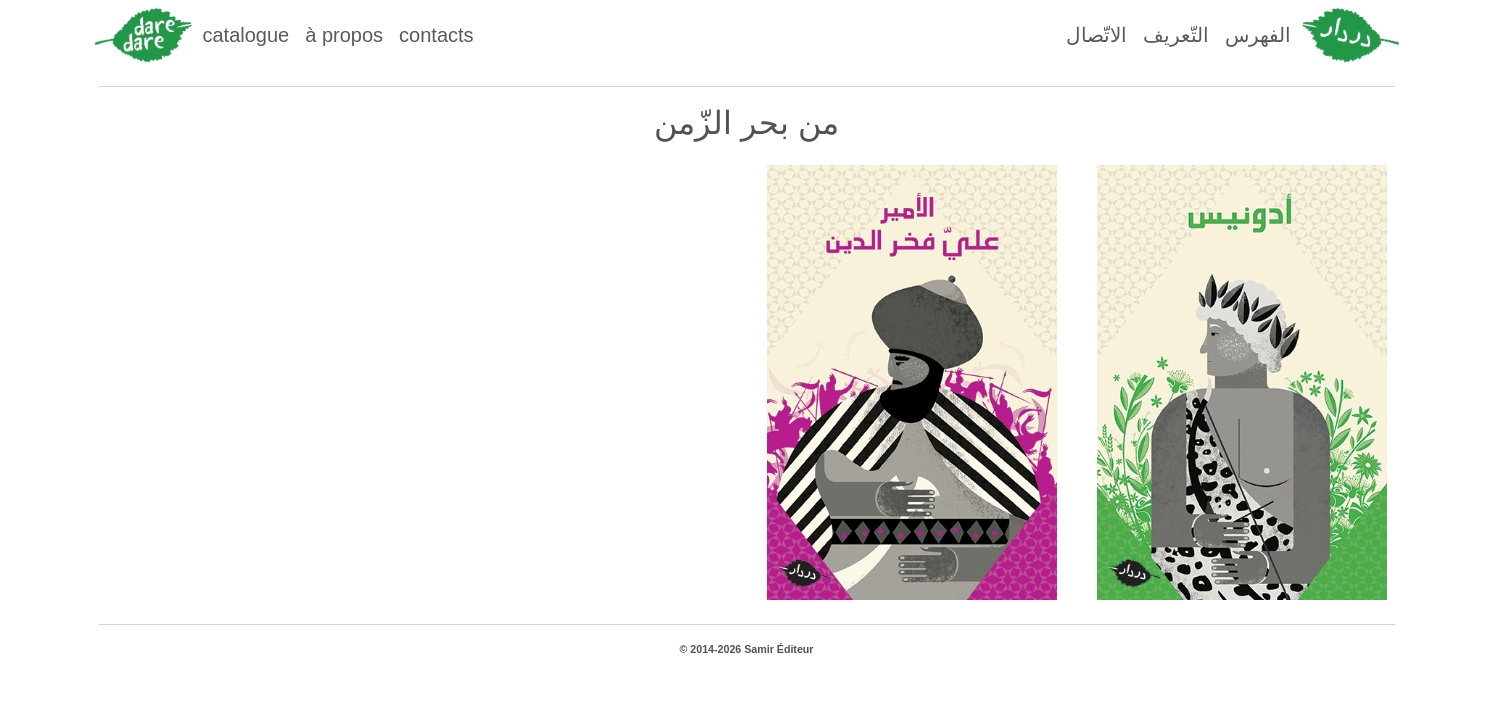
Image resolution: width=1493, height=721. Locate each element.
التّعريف (1176, 35)
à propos (344, 35)
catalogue (246, 35)
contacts (436, 35)
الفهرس (1258, 35)
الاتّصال (1096, 35)
